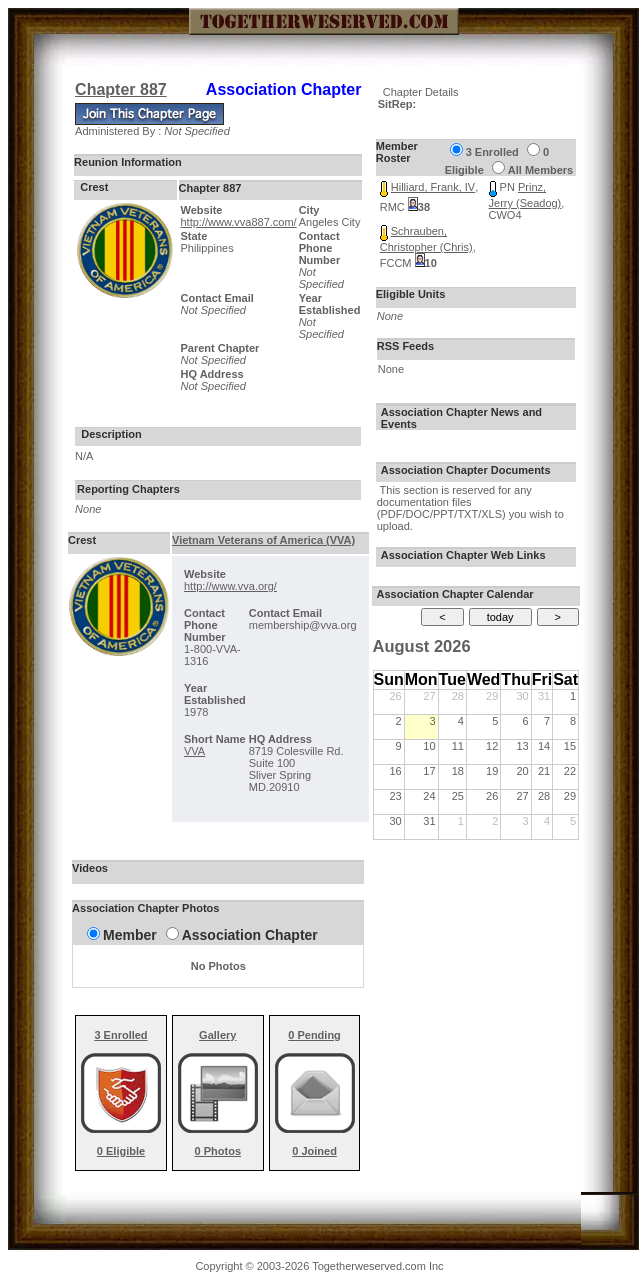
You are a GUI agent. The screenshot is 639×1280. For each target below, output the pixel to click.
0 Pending (314, 1035)
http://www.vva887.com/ (239, 222)
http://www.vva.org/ (230, 586)
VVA (194, 751)
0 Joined (314, 1151)
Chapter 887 (121, 89)
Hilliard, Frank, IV (433, 187)
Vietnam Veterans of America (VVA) (263, 540)
